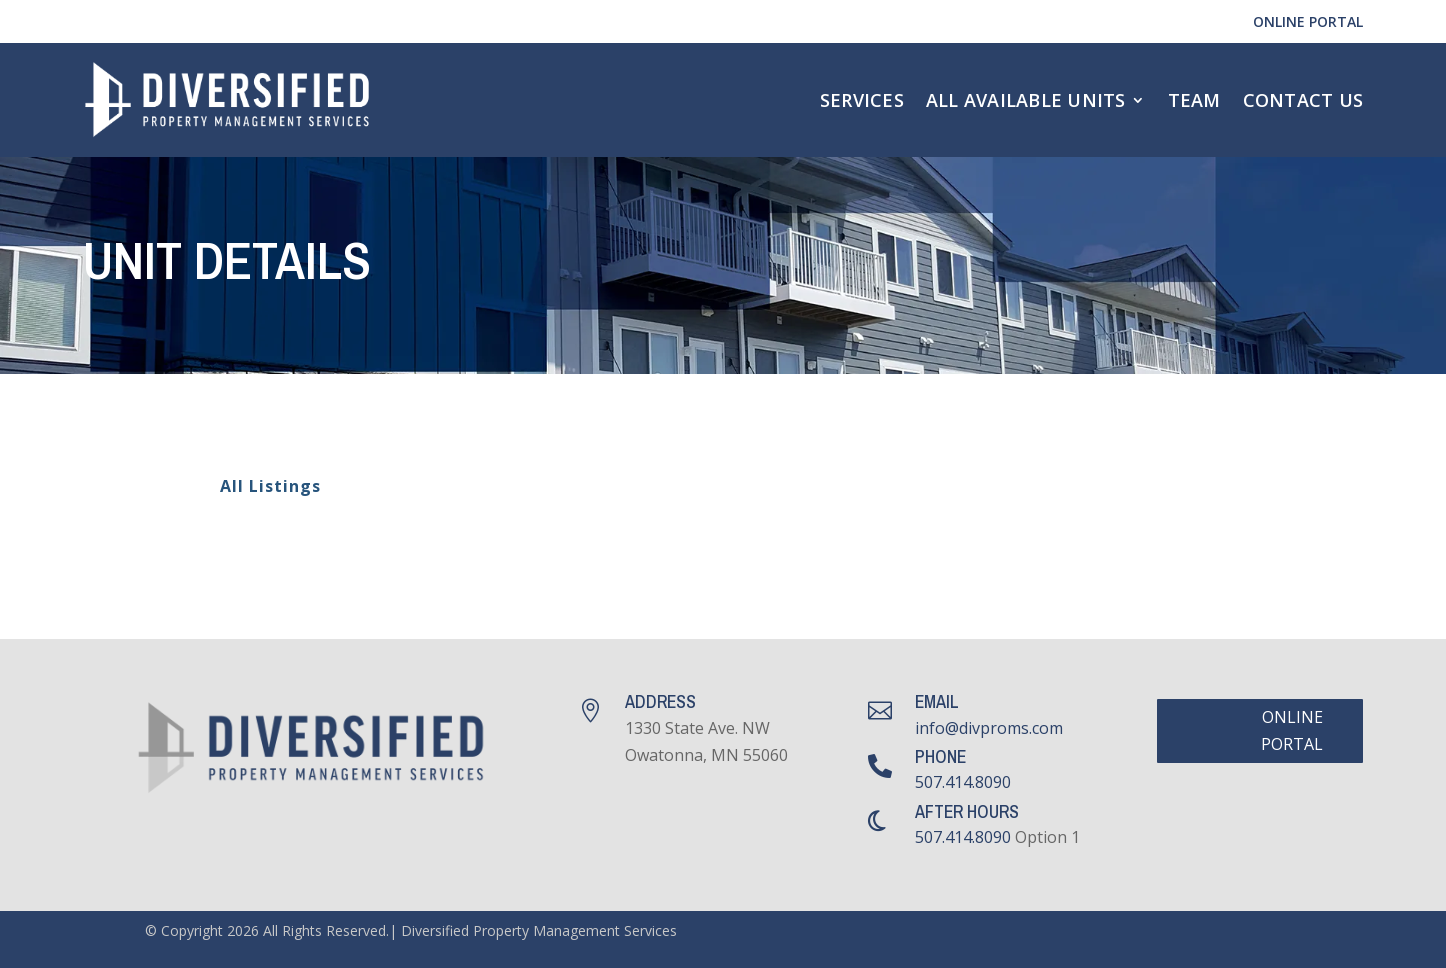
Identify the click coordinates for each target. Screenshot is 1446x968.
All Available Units (1026, 100)
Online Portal (1308, 21)
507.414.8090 (963, 782)
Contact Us (1303, 100)
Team (1194, 100)
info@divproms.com (989, 728)
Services (862, 100)
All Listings (258, 487)
